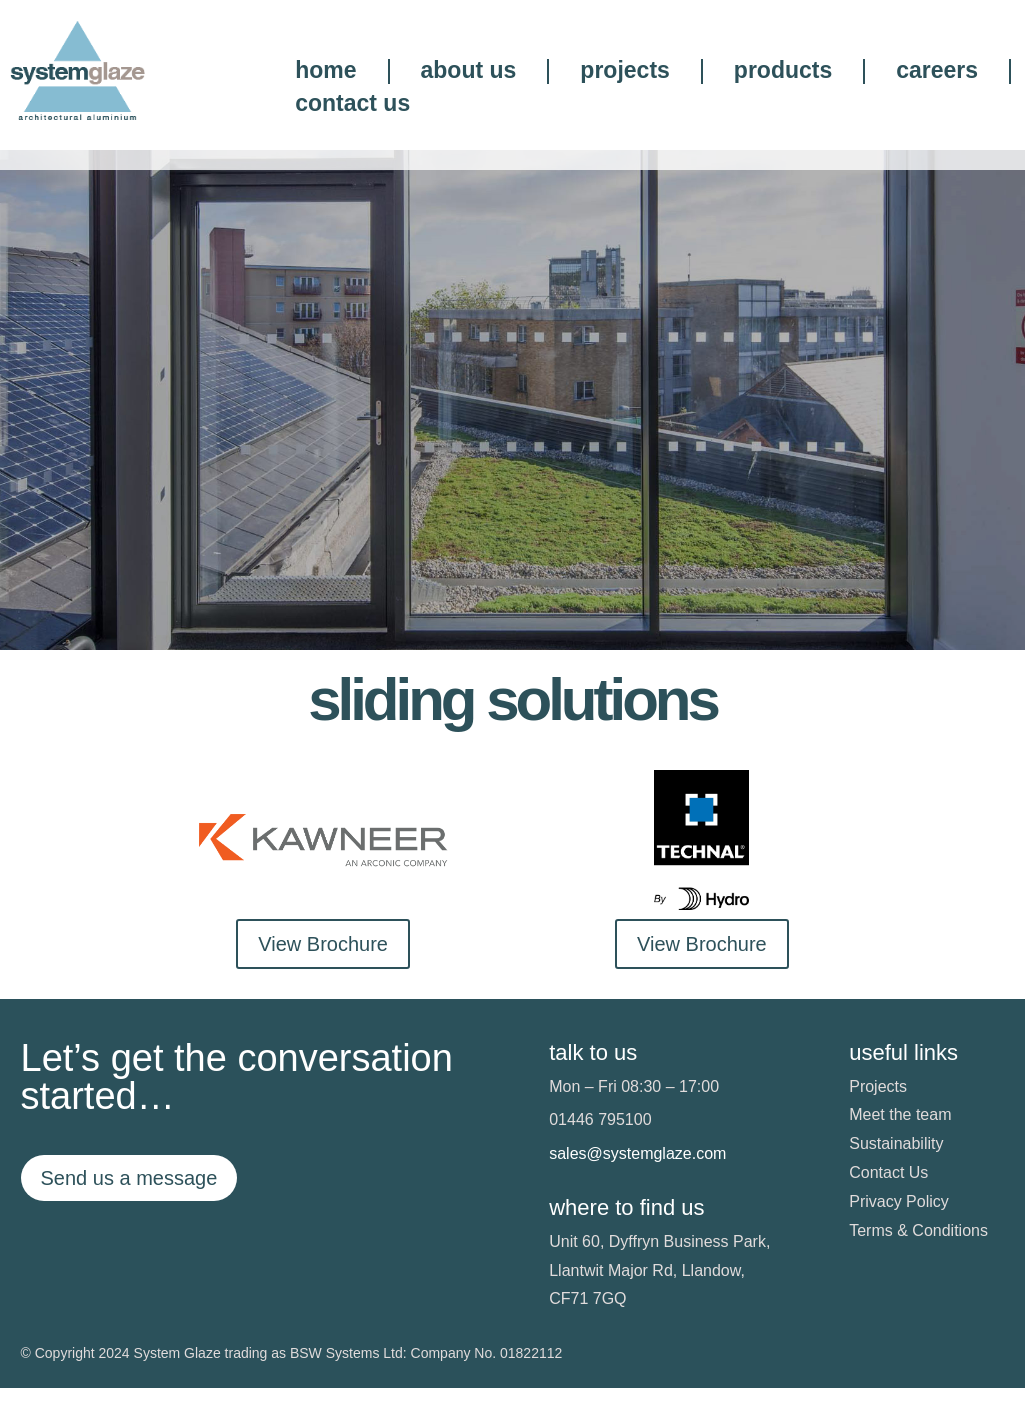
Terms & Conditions (918, 1250)
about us (469, 71)
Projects (878, 1106)
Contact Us (888, 1192)
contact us (352, 104)
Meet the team (900, 1135)
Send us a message (129, 1198)
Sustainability (896, 1164)
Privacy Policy (899, 1221)
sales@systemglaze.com (637, 1174)
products (783, 71)
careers (937, 71)
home (325, 71)
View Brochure (323, 964)
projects (624, 71)
